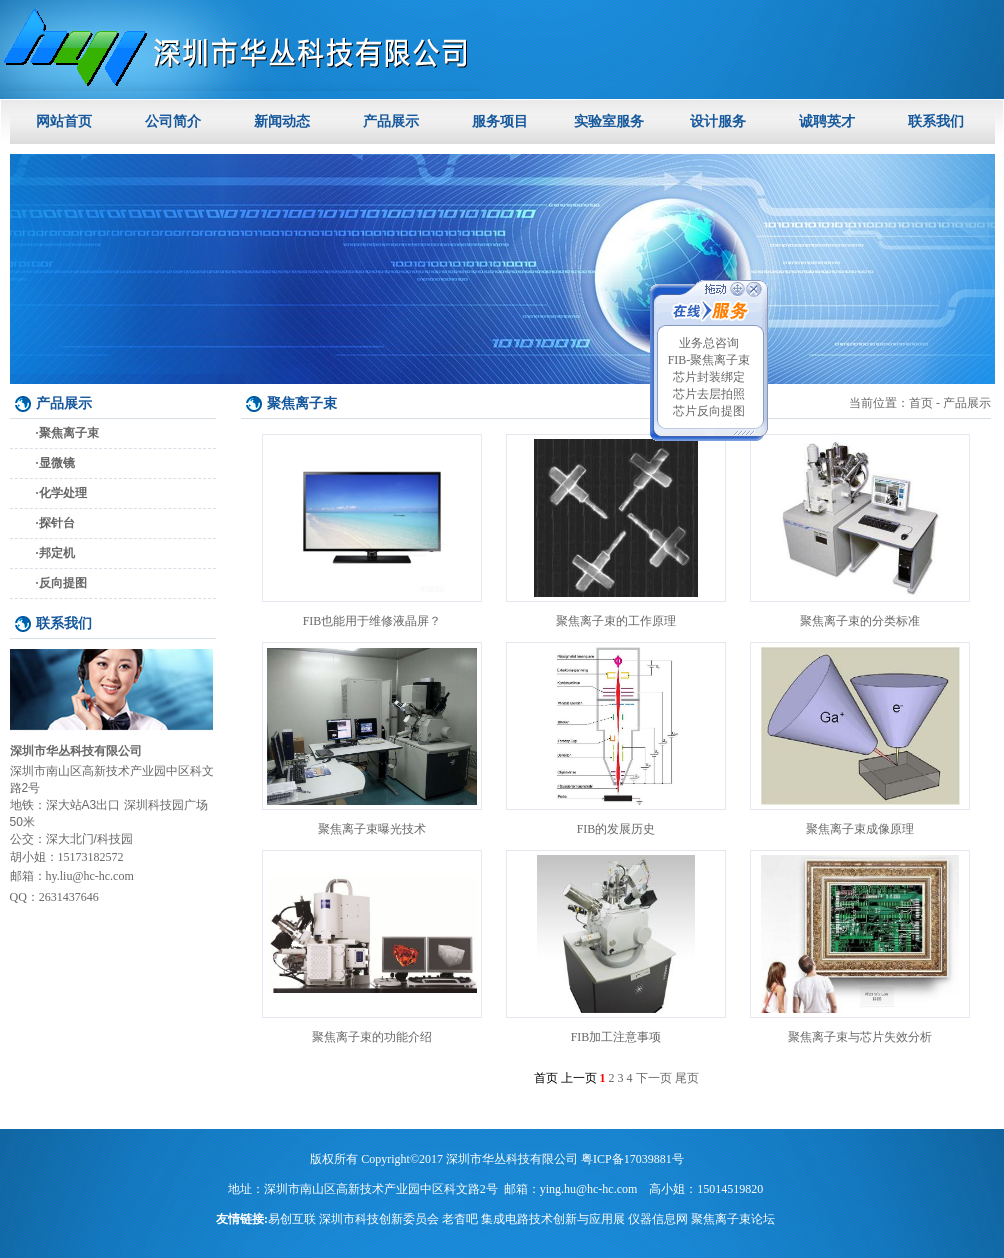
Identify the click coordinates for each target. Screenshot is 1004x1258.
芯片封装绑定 (709, 377)
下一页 (654, 1078)
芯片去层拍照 (709, 394)
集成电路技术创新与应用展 (553, 1219)
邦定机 (57, 553)
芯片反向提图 (709, 411)
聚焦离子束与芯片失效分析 (860, 1037)
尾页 (687, 1078)
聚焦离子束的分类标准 (860, 621)
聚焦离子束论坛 (733, 1219)
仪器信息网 (658, 1219)
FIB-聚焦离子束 (709, 360)
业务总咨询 (709, 343)
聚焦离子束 (69, 433)
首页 (921, 403)
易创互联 (292, 1219)
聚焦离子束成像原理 (860, 829)
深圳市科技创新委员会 (379, 1219)
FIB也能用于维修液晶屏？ (372, 621)
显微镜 (57, 463)
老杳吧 (460, 1219)
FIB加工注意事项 (616, 1037)
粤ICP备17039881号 (632, 1159)
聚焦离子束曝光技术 (372, 829)
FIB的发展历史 (616, 829)
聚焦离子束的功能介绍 (372, 1037)
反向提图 (63, 583)
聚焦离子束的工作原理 (616, 621)
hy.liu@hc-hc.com (90, 876)
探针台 (57, 523)
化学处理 (63, 493)
